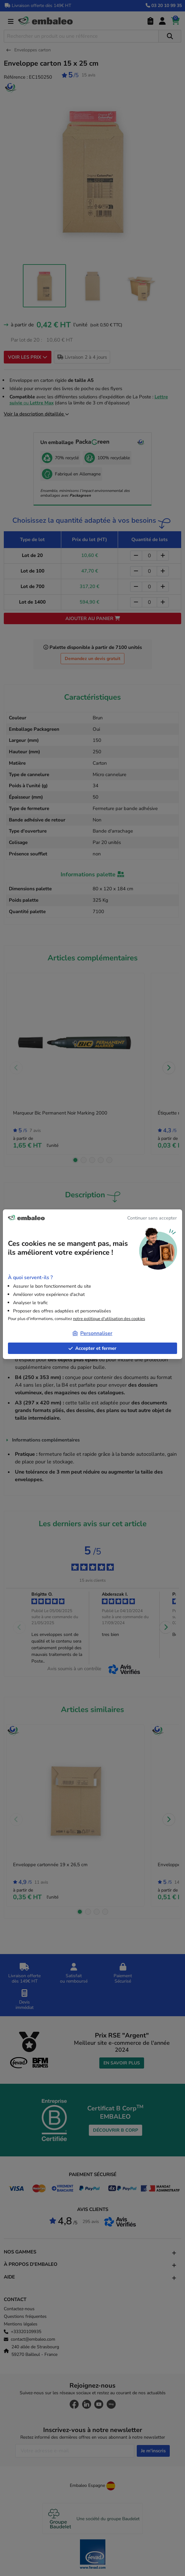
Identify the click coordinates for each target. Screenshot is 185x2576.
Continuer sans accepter (152, 1218)
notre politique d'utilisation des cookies (109, 1319)
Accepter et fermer (92, 1348)
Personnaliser (92, 1333)
